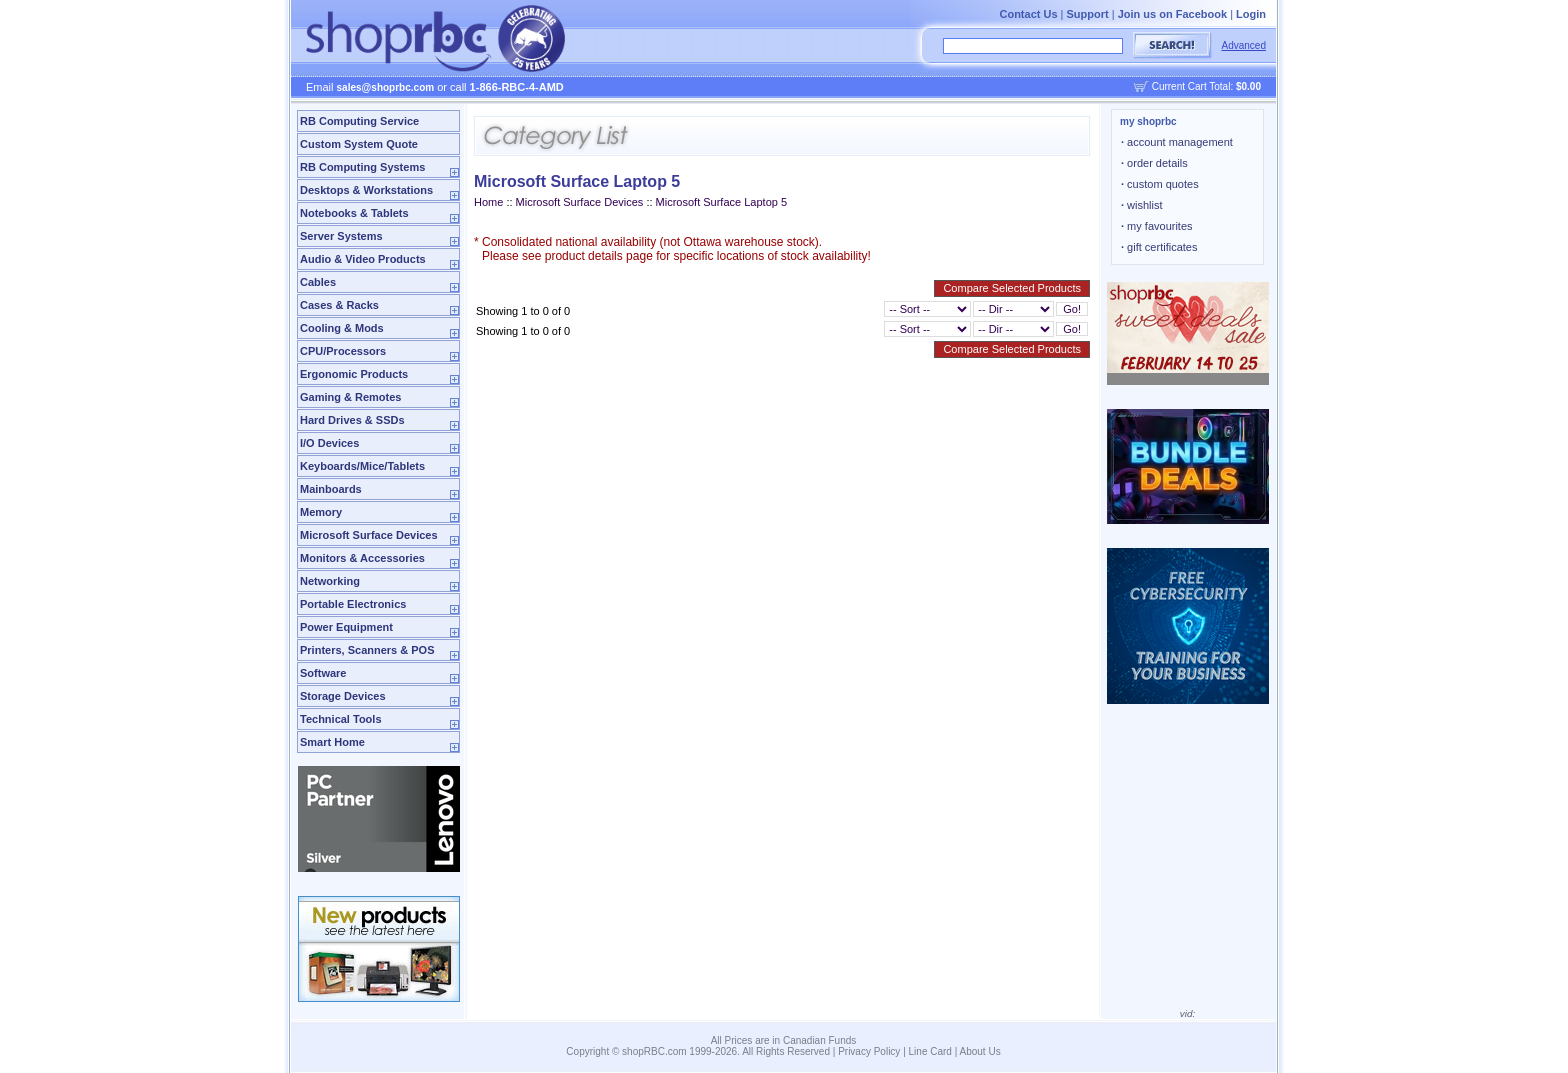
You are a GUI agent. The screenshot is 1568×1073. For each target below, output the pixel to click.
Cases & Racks (339, 305)
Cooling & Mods (342, 328)
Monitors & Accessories (362, 558)
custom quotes (1160, 184)
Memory (321, 512)
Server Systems (341, 236)
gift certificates (1159, 247)
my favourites (1157, 226)
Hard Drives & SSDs (352, 420)
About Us (980, 1051)
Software (323, 673)
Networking (330, 581)
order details (1154, 163)
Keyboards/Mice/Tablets (362, 466)
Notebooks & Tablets (354, 213)
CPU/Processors (343, 351)
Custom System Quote (359, 144)
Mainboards (331, 489)
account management (1177, 142)
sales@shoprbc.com (386, 87)
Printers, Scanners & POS (367, 650)
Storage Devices (343, 696)
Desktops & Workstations (366, 190)
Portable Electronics (353, 604)
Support (1088, 14)
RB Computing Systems (362, 167)
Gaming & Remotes (350, 397)
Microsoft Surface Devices (369, 535)
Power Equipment (346, 627)
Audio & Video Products (363, 259)
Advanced (1244, 45)
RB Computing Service (359, 121)
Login (1251, 14)
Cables (318, 282)
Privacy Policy (869, 1051)
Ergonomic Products (354, 374)
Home (488, 202)
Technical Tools (341, 719)
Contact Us (1028, 14)
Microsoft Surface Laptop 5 (721, 202)
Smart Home (332, 742)
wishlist (1142, 205)
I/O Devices (329, 443)
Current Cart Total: (1206, 86)
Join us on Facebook (1172, 14)
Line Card (930, 1051)
